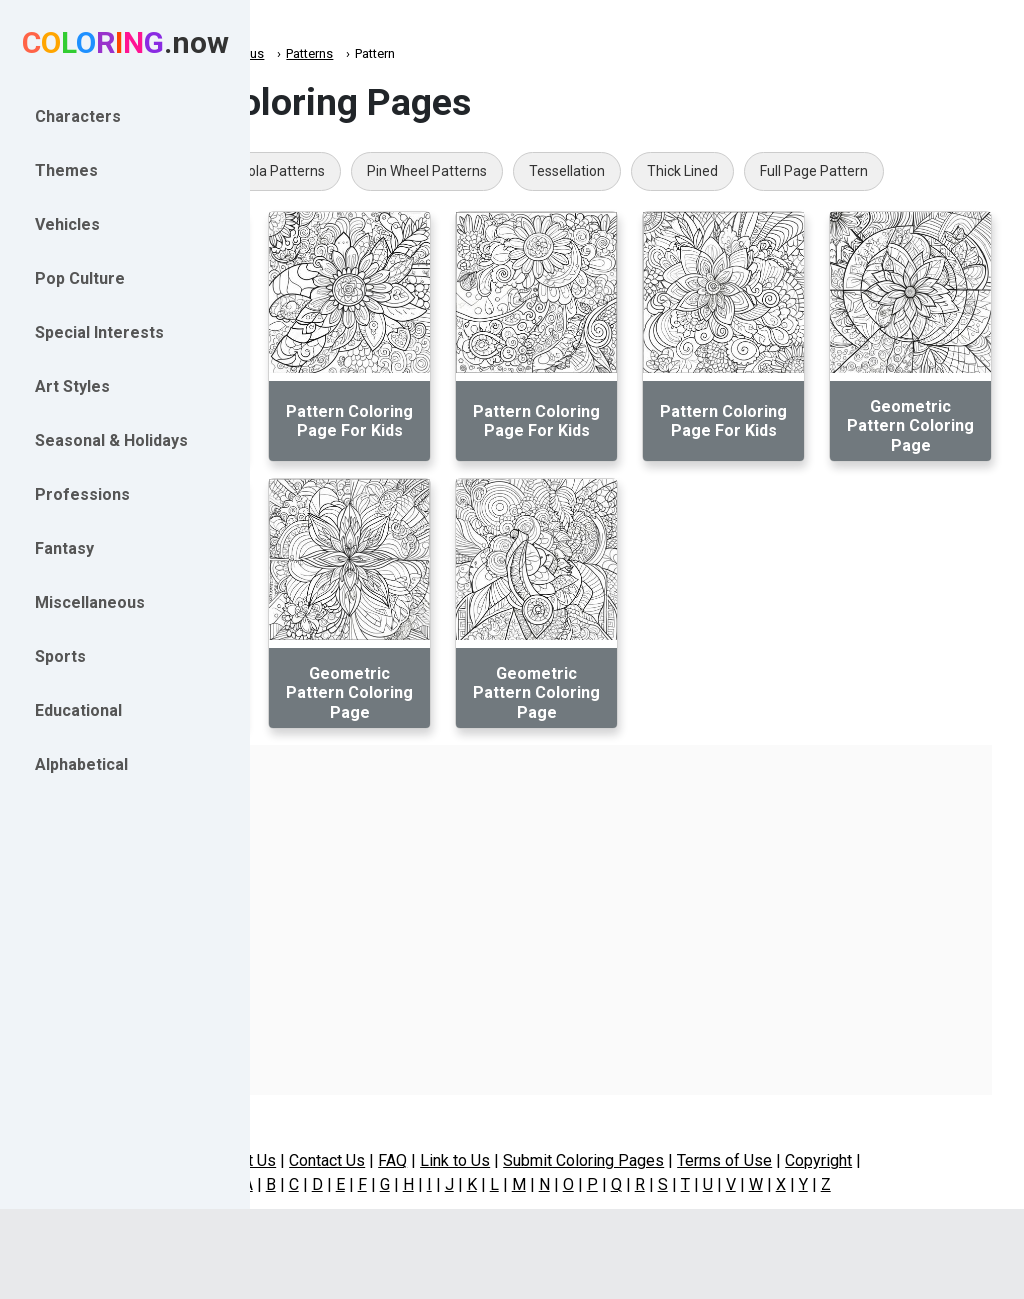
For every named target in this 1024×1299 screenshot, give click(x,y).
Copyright (919, 1160)
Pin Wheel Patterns (628, 171)
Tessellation (768, 171)
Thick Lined (883, 171)
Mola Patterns (481, 171)
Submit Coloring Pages (684, 1160)
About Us (345, 1160)
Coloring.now (320, 53)
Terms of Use (825, 1160)
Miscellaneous (423, 53)
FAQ (493, 1160)
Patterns (510, 53)
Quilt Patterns (351, 171)
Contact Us (428, 1160)
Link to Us (556, 1160)
